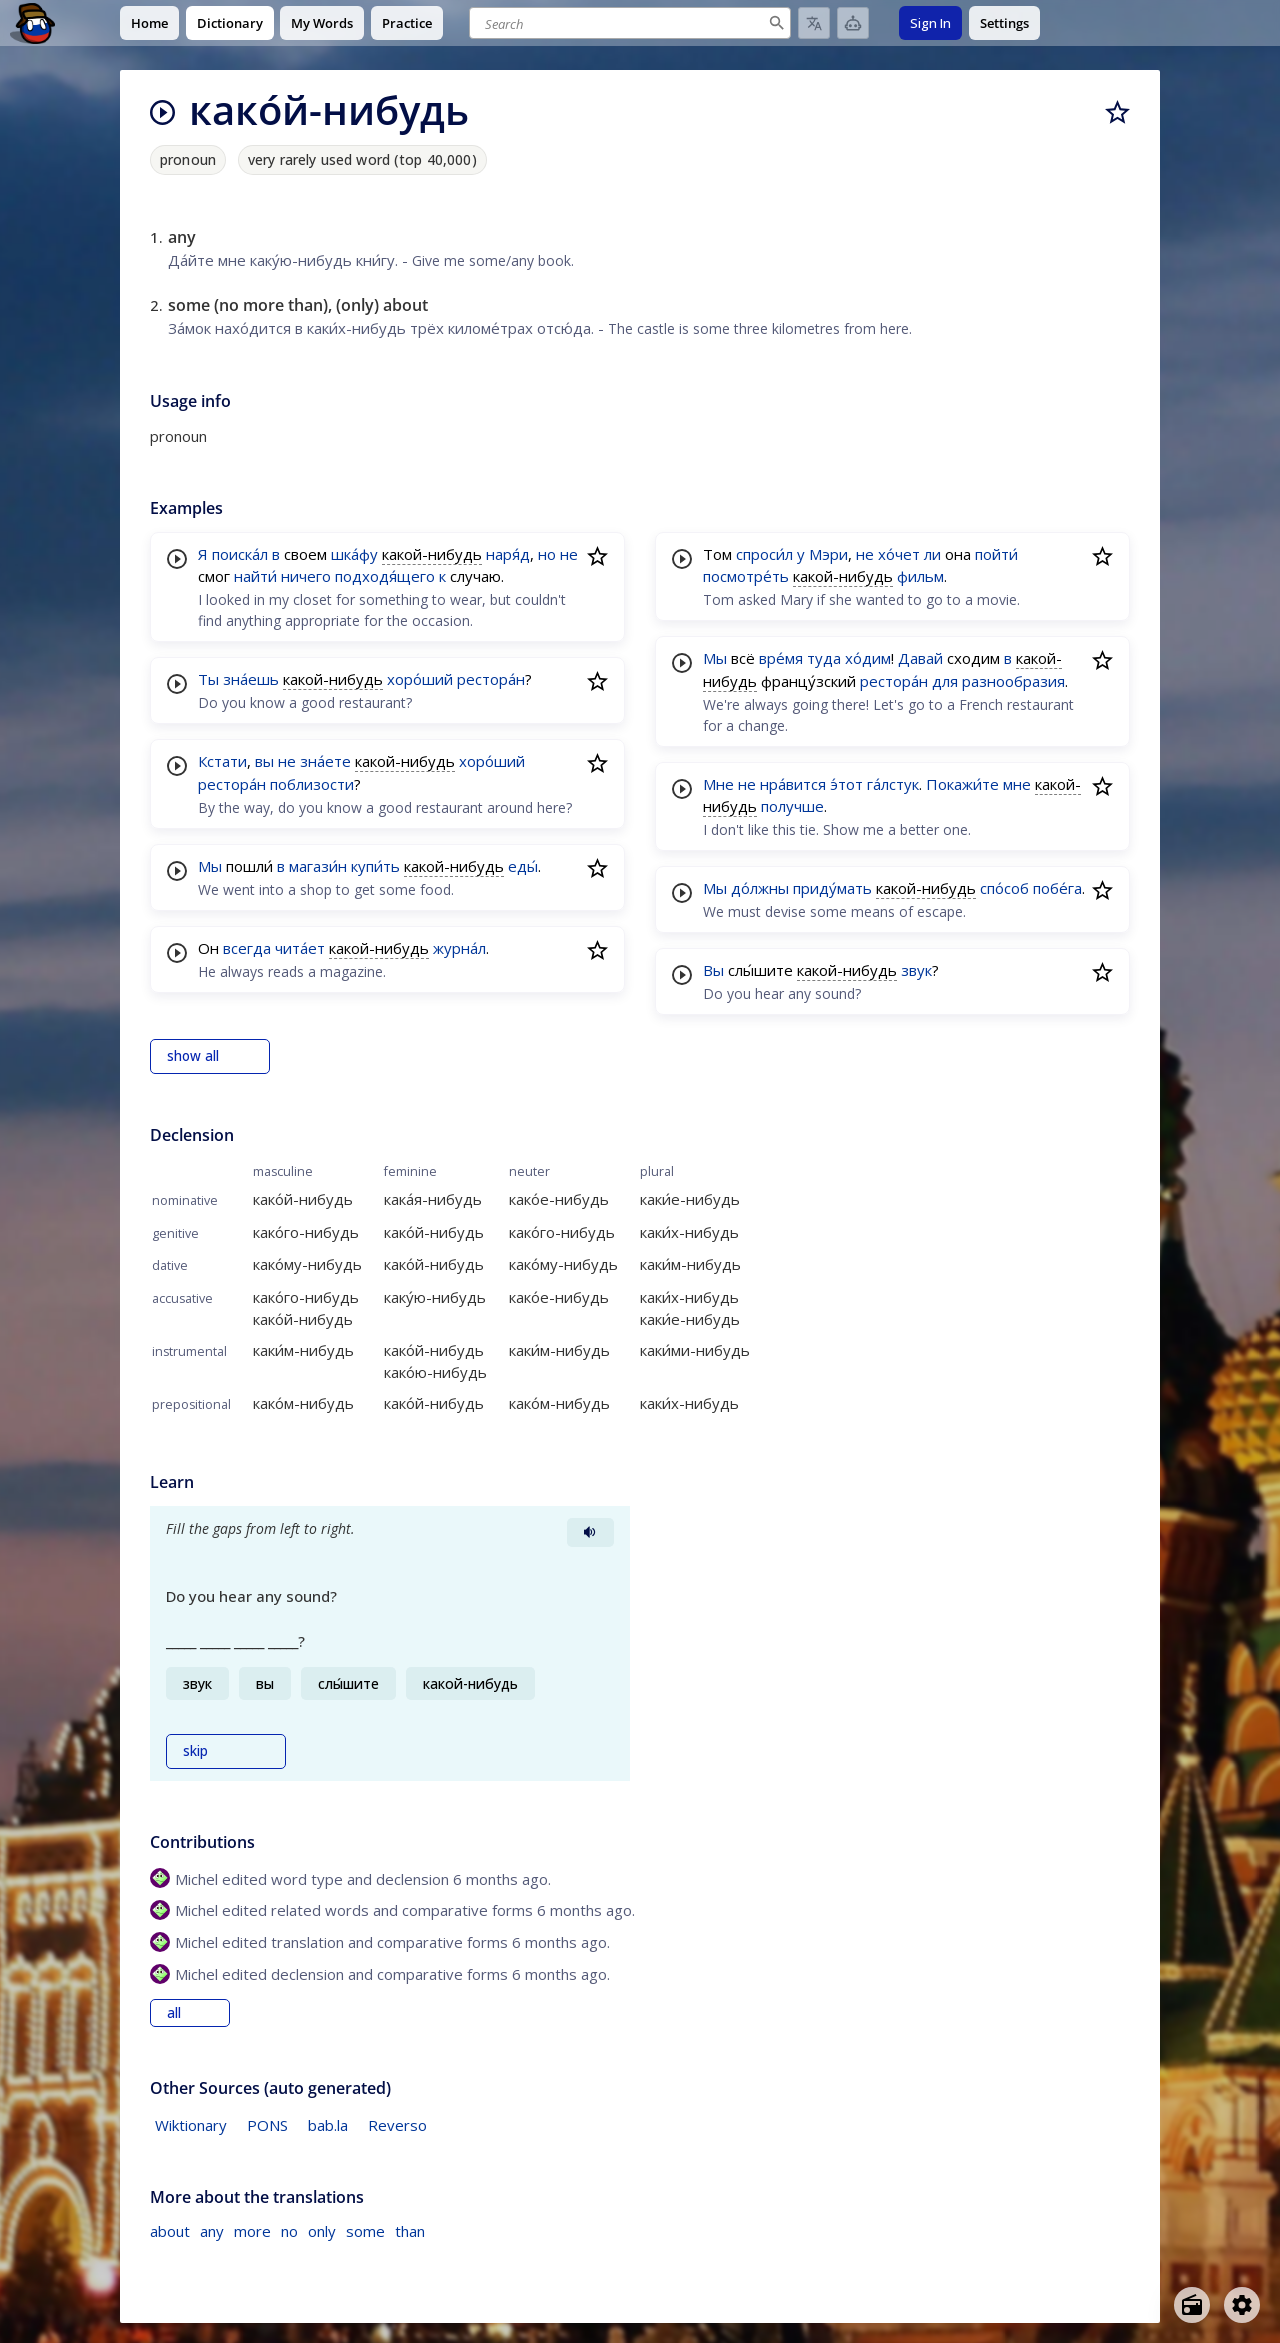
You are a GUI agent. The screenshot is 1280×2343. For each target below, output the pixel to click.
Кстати (222, 761)
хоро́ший (420, 679)
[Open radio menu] (1192, 2305)
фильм (920, 576)
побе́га (1057, 888)
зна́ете (325, 761)
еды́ (523, 866)
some (365, 2231)
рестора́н (491, 679)
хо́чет (899, 554)
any (212, 2231)
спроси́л (764, 554)
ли (932, 554)
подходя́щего (385, 576)
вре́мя (781, 658)
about (170, 2231)
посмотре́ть (746, 576)
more (252, 2231)
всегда (247, 948)
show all (193, 1056)
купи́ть (375, 866)
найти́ (255, 576)
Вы (713, 970)
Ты (208, 679)
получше (792, 806)
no (289, 2231)
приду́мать (832, 888)
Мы (210, 866)
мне (1017, 784)
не (569, 554)
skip (195, 1751)
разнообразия (1013, 681)
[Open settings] (1242, 2305)
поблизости (312, 784)
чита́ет (300, 948)
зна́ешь (251, 679)
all (174, 2013)
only (322, 2231)
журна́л (459, 948)
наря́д (508, 554)
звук (916, 970)
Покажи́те (962, 784)
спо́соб (1004, 888)
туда (824, 658)
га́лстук (893, 784)
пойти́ (996, 554)
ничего (306, 576)
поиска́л (240, 554)
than (410, 2231)
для (945, 681)
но (547, 554)
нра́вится (793, 784)
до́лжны (760, 888)
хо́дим (868, 658)
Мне (718, 784)
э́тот (846, 784)
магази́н (318, 866)
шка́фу (354, 554)
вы (264, 761)
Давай (920, 658)
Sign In (930, 23)
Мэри (828, 554)
